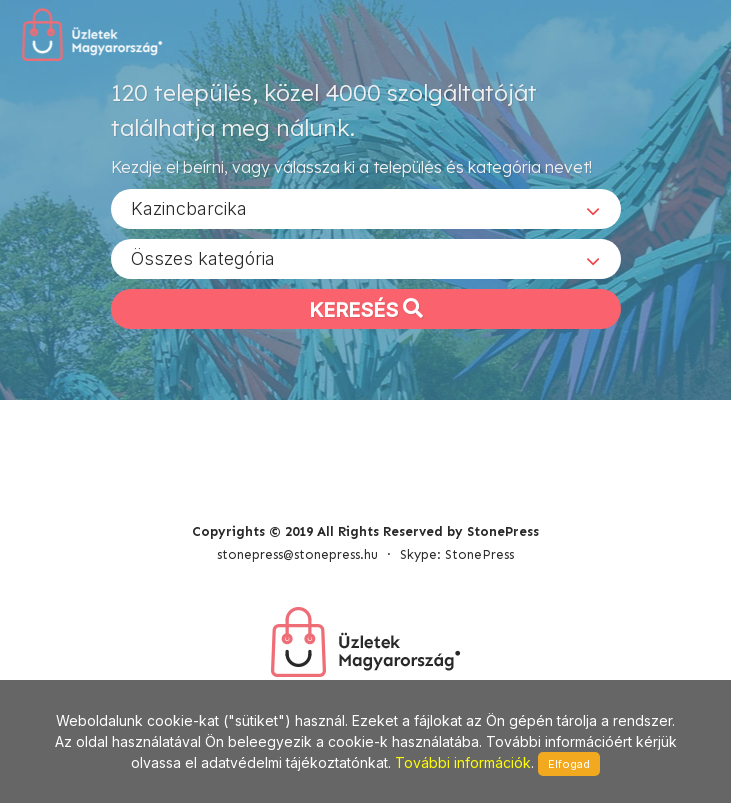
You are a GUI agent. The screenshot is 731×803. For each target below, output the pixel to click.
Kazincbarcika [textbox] (189, 208)
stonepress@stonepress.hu (297, 554)
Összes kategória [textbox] (203, 258)
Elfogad (569, 764)
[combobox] (366, 209)
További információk (463, 762)
